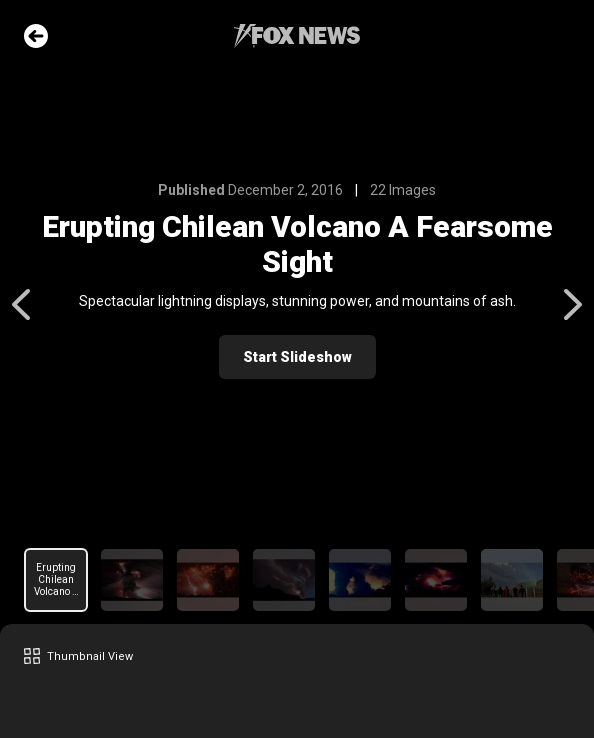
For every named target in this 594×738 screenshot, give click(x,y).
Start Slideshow (297, 357)
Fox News (297, 36)
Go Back (36, 36)
